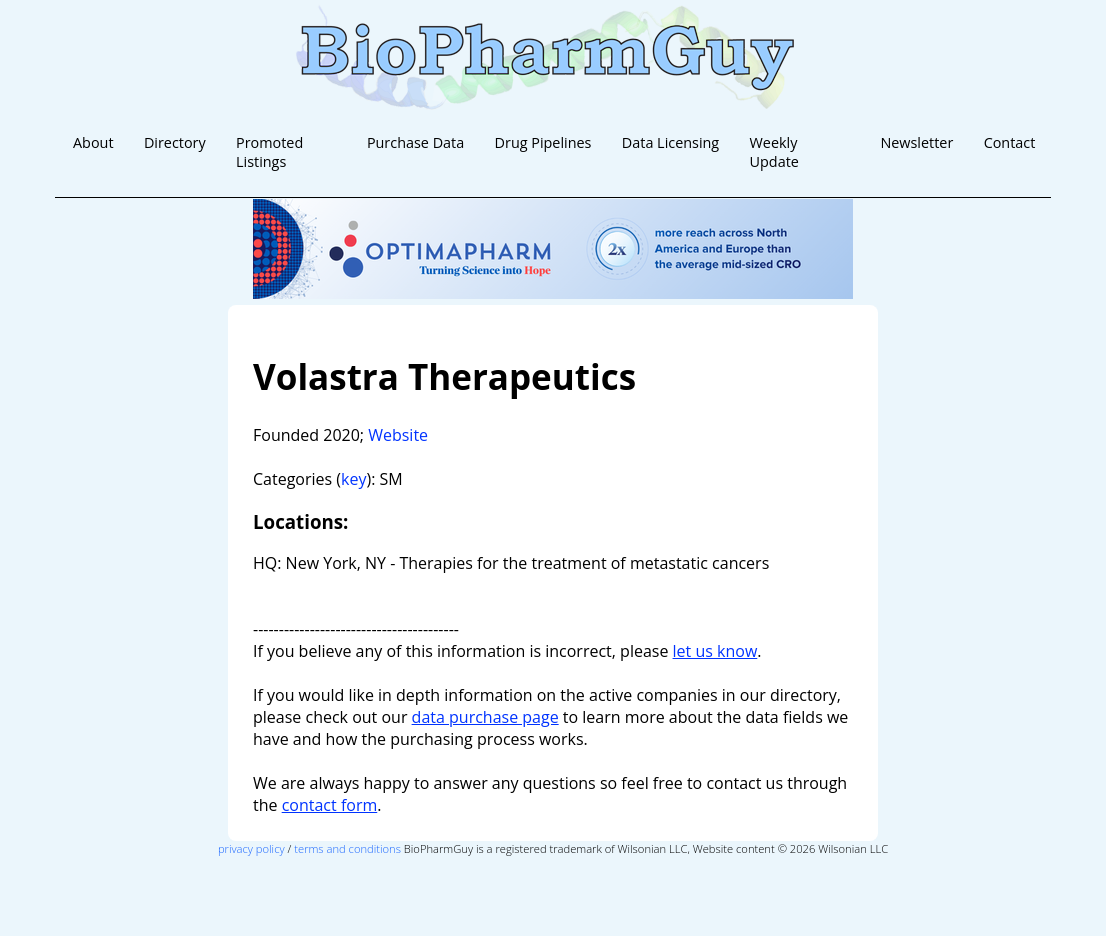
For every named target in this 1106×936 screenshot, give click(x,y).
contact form (330, 805)
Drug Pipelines (543, 142)
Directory (175, 142)
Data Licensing (670, 142)
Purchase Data (415, 142)
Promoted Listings (269, 152)
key (353, 479)
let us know (715, 651)
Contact (1010, 142)
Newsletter (916, 142)
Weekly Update (774, 152)
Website (398, 435)
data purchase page (485, 717)
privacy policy (251, 848)
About (93, 142)
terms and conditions (347, 848)
